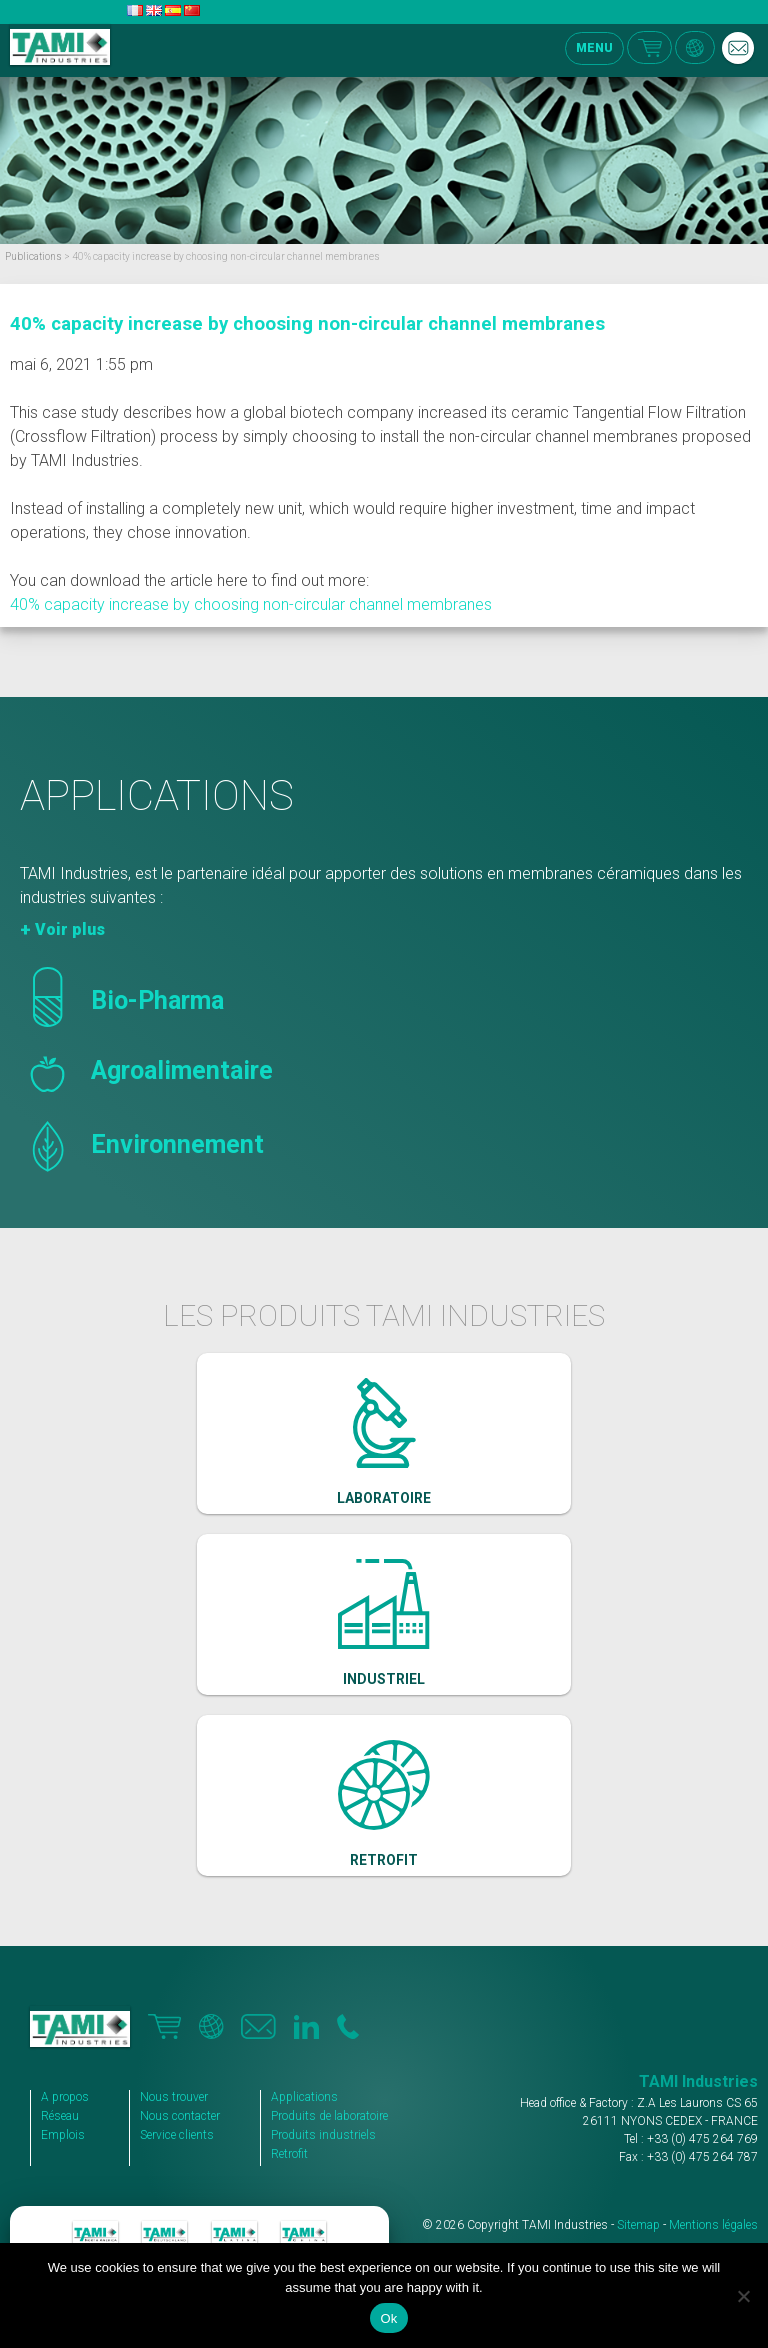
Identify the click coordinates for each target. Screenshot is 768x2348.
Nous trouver (174, 2097)
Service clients (177, 2135)
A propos (65, 2097)
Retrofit (289, 2154)
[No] (743, 2296)
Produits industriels (323, 2135)
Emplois (63, 2135)
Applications (304, 2097)
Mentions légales (713, 2225)
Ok (388, 2318)
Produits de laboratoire (329, 2116)
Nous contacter (180, 2116)
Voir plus (70, 929)
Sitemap (638, 2225)
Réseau (60, 2116)
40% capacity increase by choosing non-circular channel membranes (307, 324)
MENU (594, 48)
